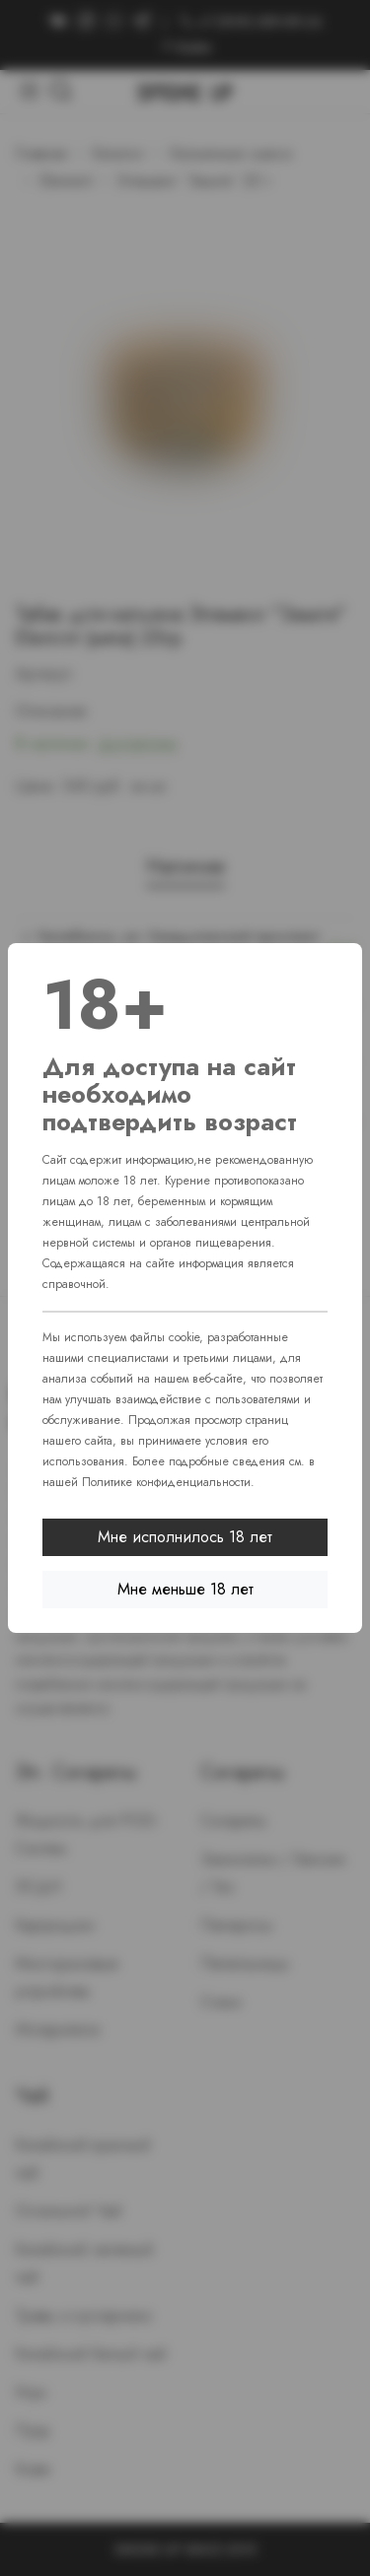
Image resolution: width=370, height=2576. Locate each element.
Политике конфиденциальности (166, 1482)
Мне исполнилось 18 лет (185, 1536)
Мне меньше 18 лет (185, 1589)
